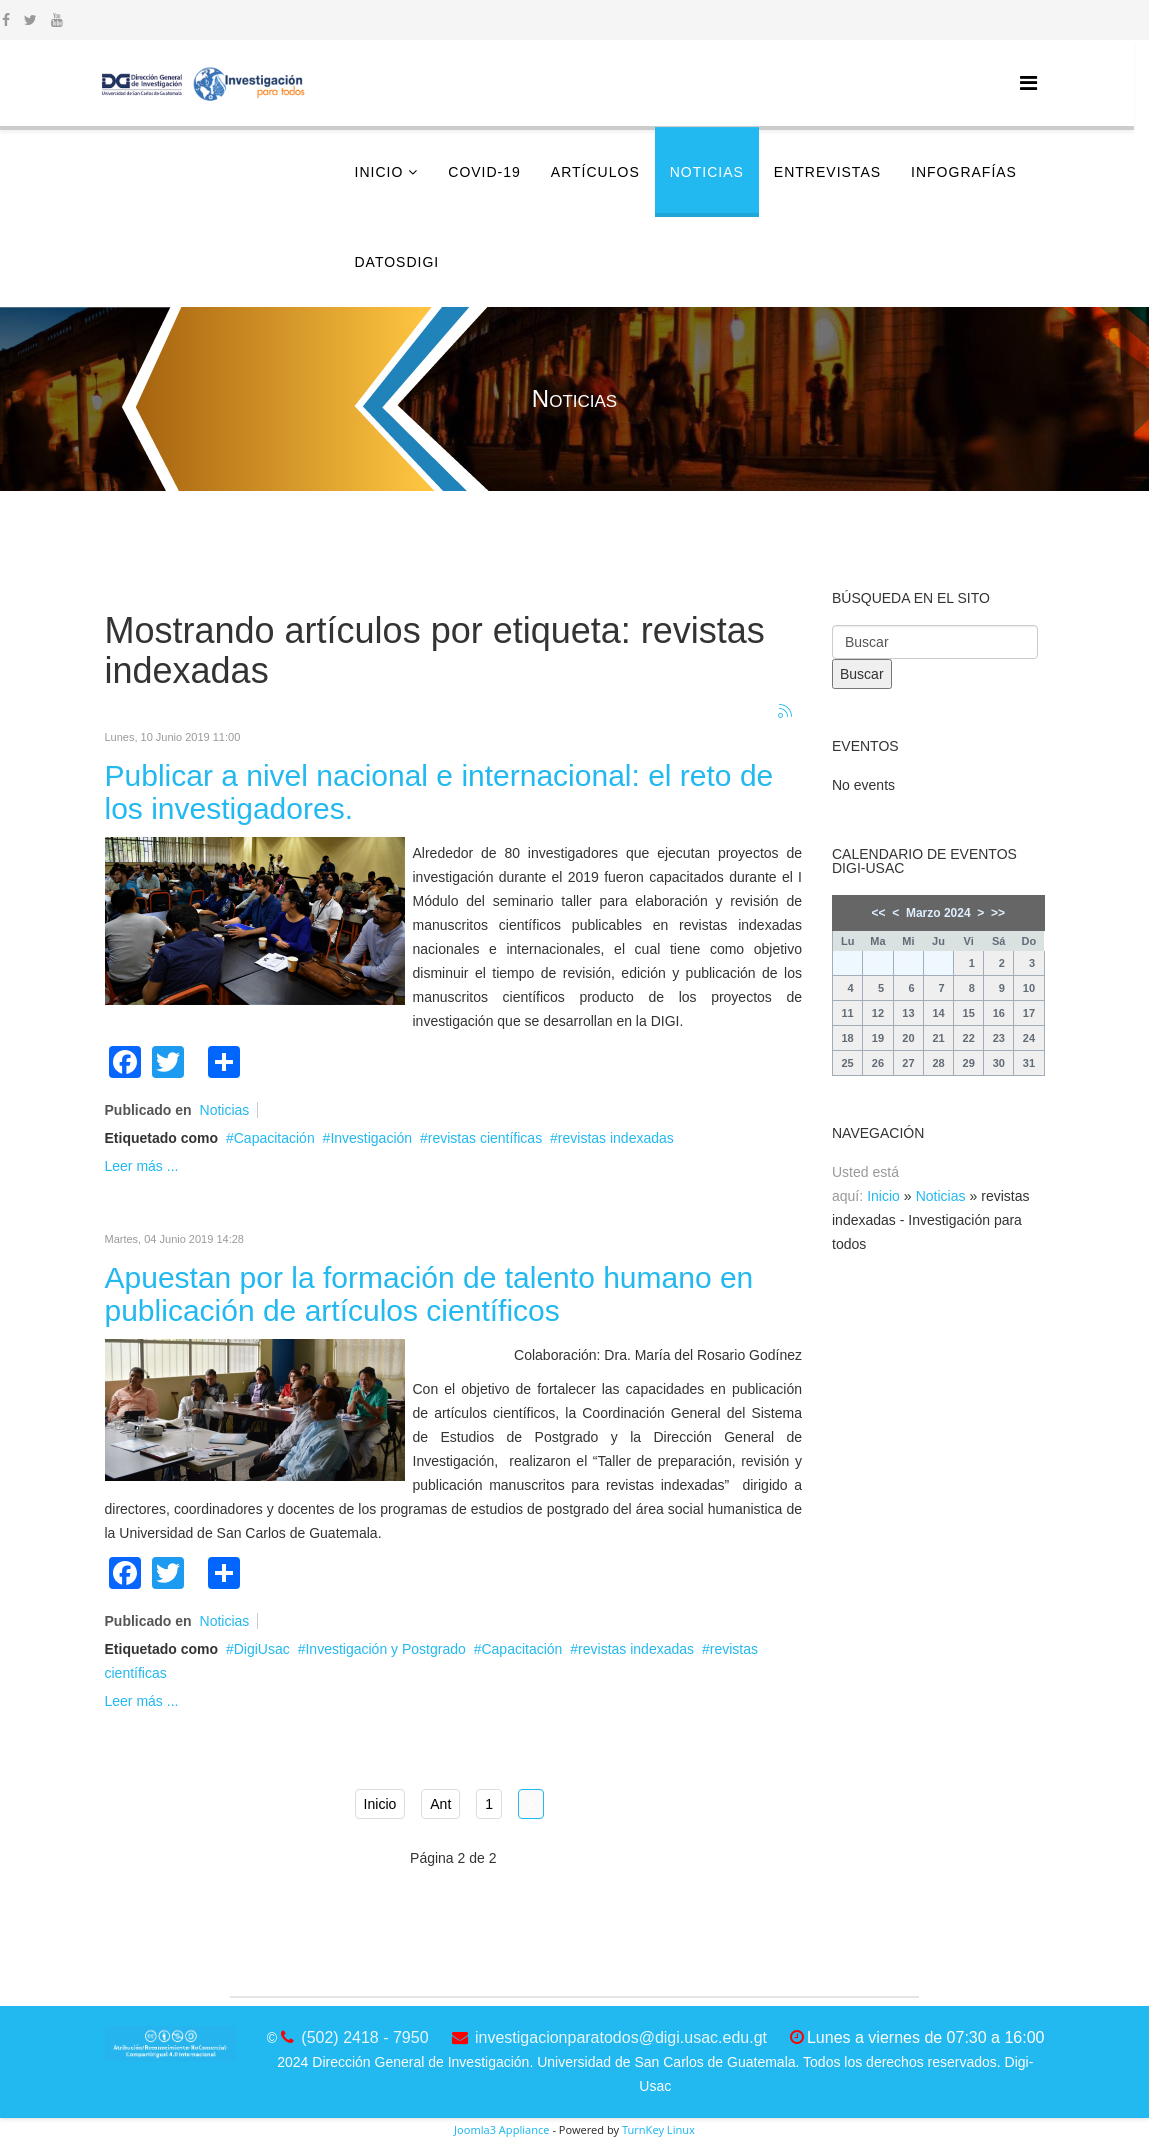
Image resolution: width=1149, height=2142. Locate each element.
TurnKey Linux (658, 2129)
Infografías (964, 172)
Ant (440, 1804)
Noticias (707, 172)
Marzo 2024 (938, 913)
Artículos (595, 172)
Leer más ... (142, 1166)
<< (879, 913)
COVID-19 (484, 172)
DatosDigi (397, 262)
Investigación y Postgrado (385, 1649)
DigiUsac (262, 1649)
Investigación (371, 1138)
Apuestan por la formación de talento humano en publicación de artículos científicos (429, 1294)
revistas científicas (485, 1138)
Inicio (379, 172)
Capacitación (274, 1138)
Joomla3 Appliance (501, 2129)
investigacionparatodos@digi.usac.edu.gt (621, 2037)
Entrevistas (827, 172)
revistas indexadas (616, 1138)
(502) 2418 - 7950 (364, 2037)
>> (998, 913)
